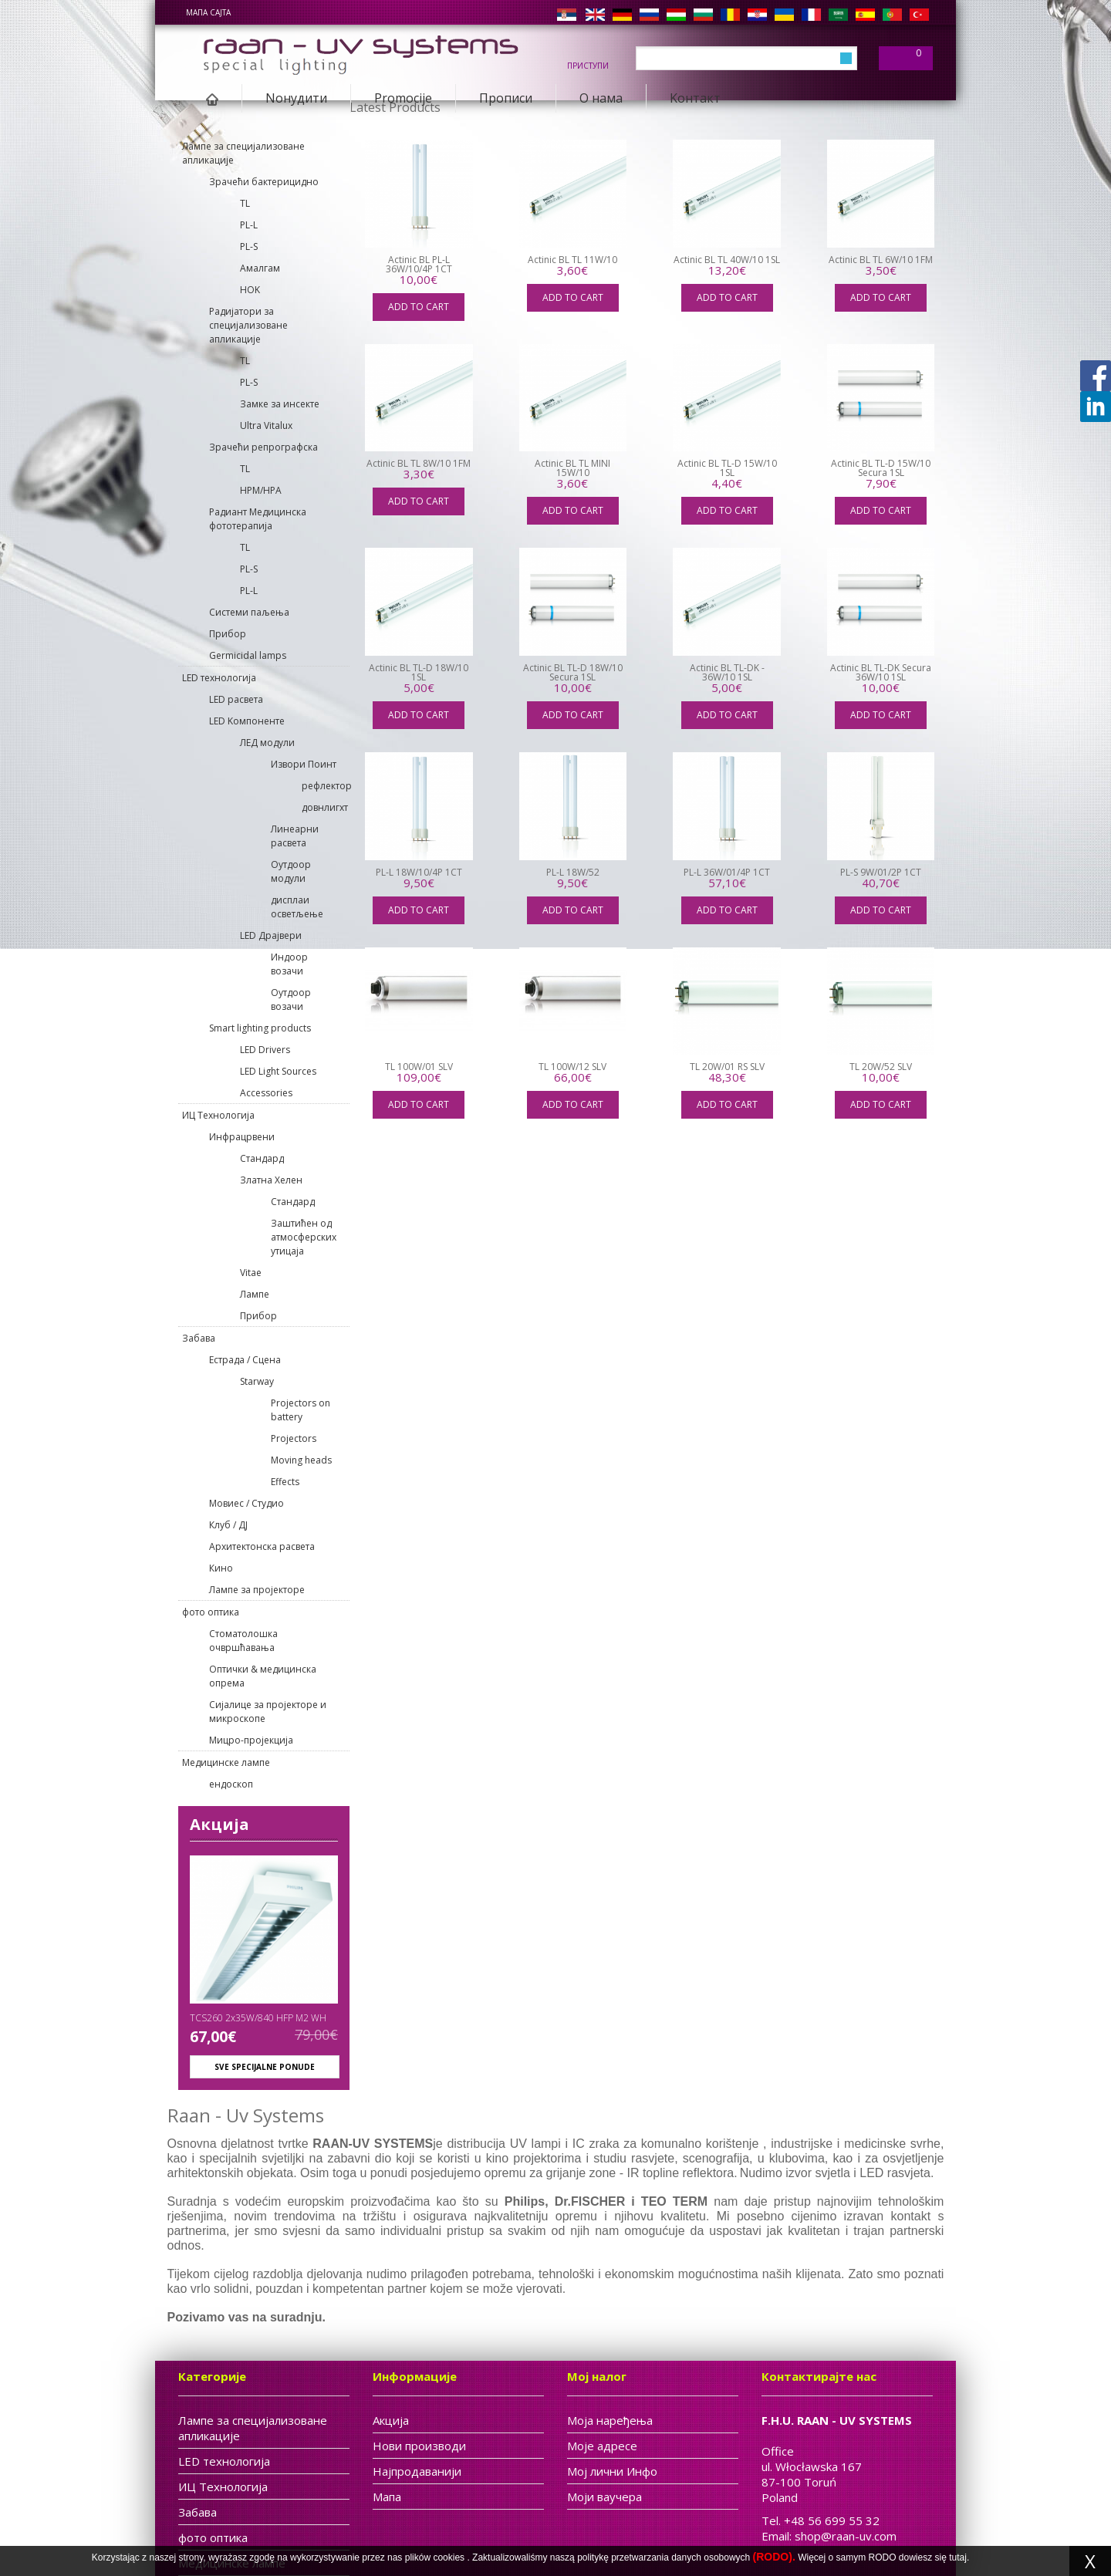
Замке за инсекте (279, 403)
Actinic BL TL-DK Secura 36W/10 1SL (880, 672)
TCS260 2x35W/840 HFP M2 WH (258, 2017)
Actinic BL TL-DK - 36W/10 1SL (727, 672)
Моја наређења (610, 2420)
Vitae (251, 1272)
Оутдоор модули (291, 871)
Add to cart (418, 306)
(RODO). (774, 2557)
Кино (221, 1568)
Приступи (588, 64)
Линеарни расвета (295, 835)
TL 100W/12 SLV (572, 1066)
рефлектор (326, 785)
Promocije (403, 97)
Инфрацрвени (242, 1136)
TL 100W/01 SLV (419, 1066)
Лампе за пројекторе (257, 1589)
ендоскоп (231, 1784)
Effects (285, 1481)
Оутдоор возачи (291, 999)
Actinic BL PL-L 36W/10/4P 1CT (419, 264)
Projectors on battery (300, 1409)
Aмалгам (260, 268)
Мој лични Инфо (612, 2471)
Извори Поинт (303, 764)
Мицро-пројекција (251, 1740)
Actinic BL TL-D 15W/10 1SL (727, 468)
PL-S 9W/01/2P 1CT (880, 872)
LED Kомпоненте (247, 721)
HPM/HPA (261, 490)
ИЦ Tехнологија (218, 1115)
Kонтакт (695, 97)
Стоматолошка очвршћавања (243, 1640)
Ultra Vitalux (266, 425)
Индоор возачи (289, 963)
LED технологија (219, 677)
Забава (198, 1338)
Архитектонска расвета (262, 1546)
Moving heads (301, 1460)
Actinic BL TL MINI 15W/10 (572, 468)
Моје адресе (602, 2445)
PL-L (249, 224)
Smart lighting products (260, 1028)
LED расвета (236, 699)
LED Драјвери (271, 935)
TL (245, 203)
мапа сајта (208, 12)
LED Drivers (265, 1049)
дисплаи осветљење (297, 906)
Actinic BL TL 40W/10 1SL (727, 259)
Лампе (254, 1294)
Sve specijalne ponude (264, 2066)
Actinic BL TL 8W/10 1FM (418, 463)
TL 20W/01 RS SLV (727, 1066)
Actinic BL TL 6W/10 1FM (881, 259)
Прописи (505, 97)
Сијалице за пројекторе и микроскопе (267, 1711)
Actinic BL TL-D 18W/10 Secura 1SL (573, 672)
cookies (448, 2557)
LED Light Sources (278, 1071)
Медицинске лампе (226, 1762)
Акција (219, 1824)
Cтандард (262, 1158)
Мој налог (596, 2376)
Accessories (266, 1092)
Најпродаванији (417, 2471)
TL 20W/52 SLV (880, 1066)
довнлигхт (325, 807)
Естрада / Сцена (245, 1359)
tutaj (958, 2557)
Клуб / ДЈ (228, 1524)
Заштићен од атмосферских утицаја (303, 1237)
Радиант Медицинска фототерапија (257, 518)
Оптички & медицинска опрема (262, 1676)
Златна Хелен (271, 1180)
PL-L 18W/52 (572, 872)
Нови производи (419, 2445)
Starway (257, 1381)
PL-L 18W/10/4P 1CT (419, 872)
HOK (250, 289)
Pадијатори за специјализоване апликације (248, 325)
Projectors (293, 1438)
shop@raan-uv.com (846, 2536)
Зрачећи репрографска (263, 447)
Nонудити (296, 97)
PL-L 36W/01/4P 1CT (727, 872)
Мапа (387, 2496)
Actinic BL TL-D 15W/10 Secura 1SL (880, 468)
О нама (601, 97)
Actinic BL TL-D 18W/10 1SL (418, 672)
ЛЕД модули (267, 742)
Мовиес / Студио (246, 1503)
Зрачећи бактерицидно (264, 181)
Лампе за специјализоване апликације (243, 153)
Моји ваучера (604, 2496)
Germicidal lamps (247, 655)
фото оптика (210, 1612)
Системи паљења (249, 612)
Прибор (227, 633)
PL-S (249, 246)
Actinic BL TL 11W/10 (572, 259)
